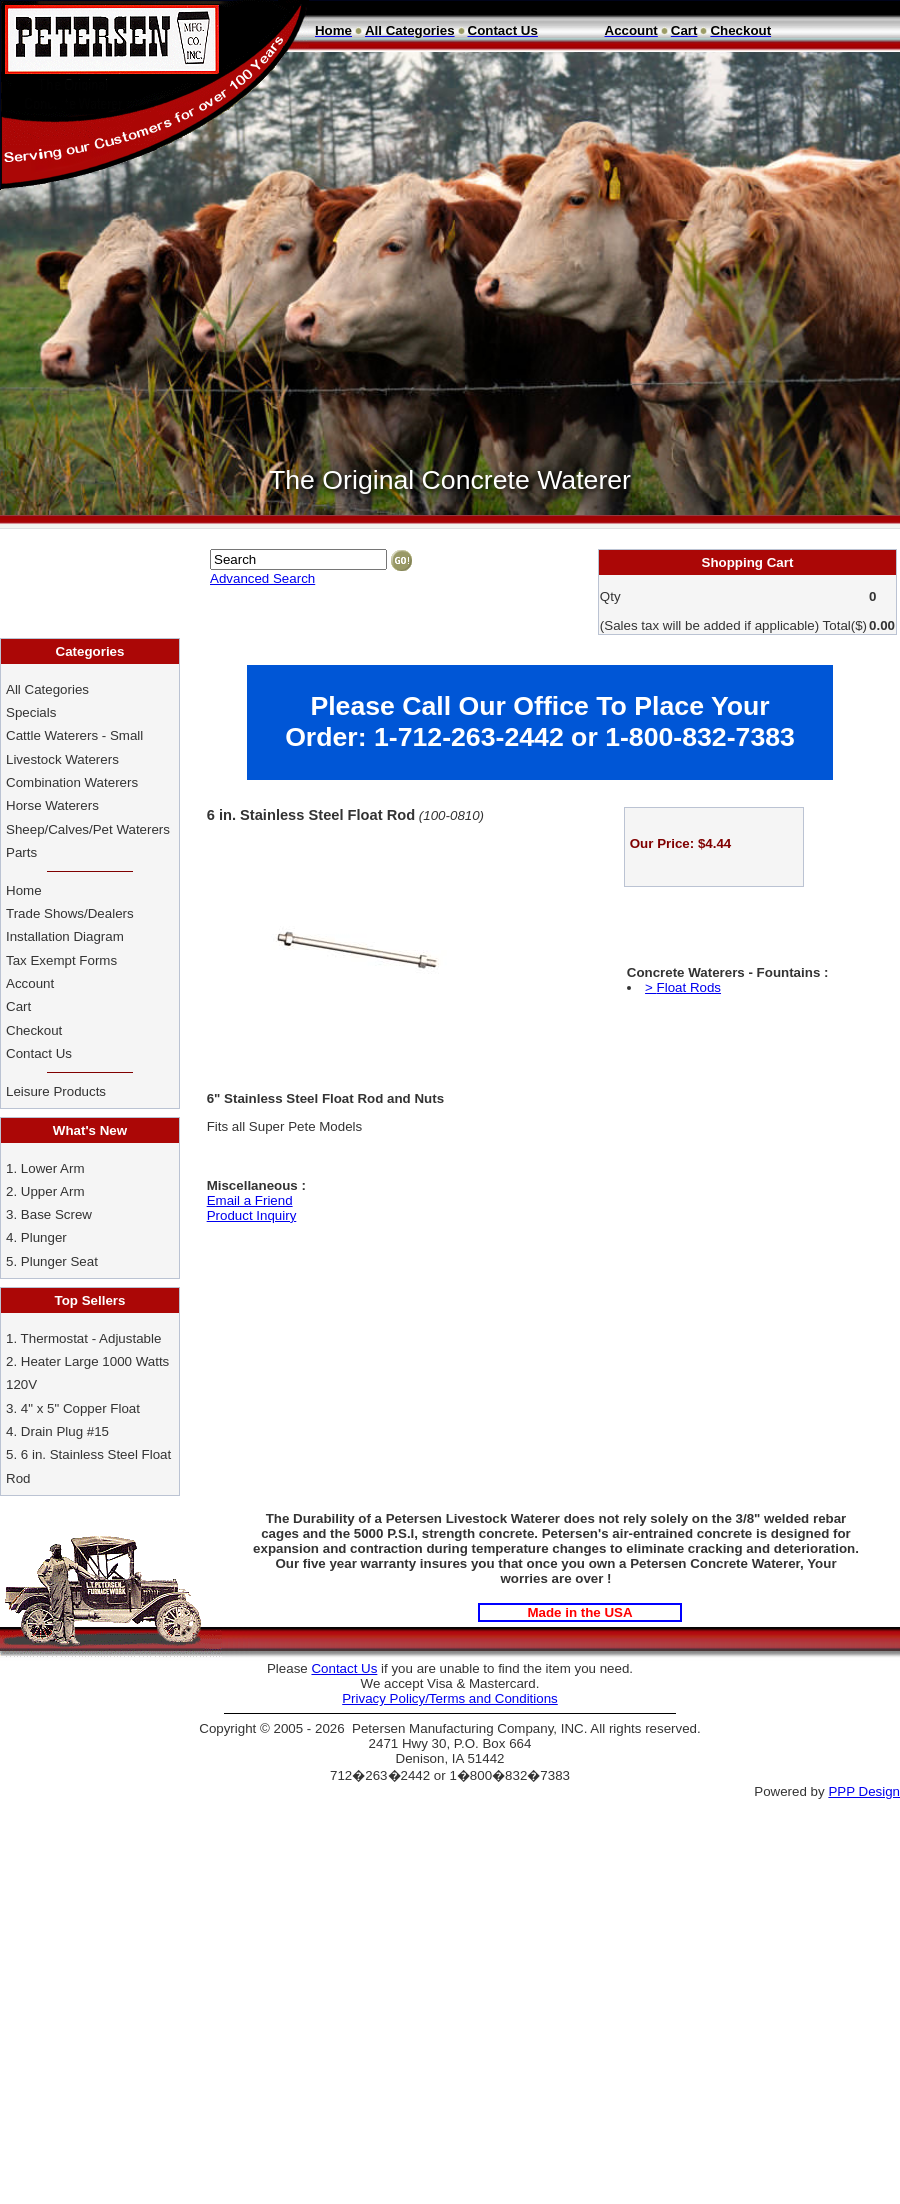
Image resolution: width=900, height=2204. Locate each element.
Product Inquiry (252, 1215)
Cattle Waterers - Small (74, 735)
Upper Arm (53, 1191)
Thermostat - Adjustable (91, 1338)
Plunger (44, 1237)
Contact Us (41, 1053)
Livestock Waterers (62, 759)
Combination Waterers (72, 782)
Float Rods (689, 987)
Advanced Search (262, 578)
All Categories (47, 689)
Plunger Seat (59, 1261)
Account (32, 983)
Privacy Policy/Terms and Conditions (450, 1698)
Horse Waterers (52, 805)
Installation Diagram (65, 936)
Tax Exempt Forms (61, 960)
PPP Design (864, 1791)
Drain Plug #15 (65, 1431)
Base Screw (56, 1214)
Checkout (34, 1030)
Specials (31, 712)
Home (24, 890)
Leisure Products (56, 1091)
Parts (21, 852)
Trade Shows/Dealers (70, 913)
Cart (18, 1006)
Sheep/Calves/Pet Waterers (88, 829)
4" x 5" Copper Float (80, 1408)
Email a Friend (250, 1200)
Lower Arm (53, 1168)
